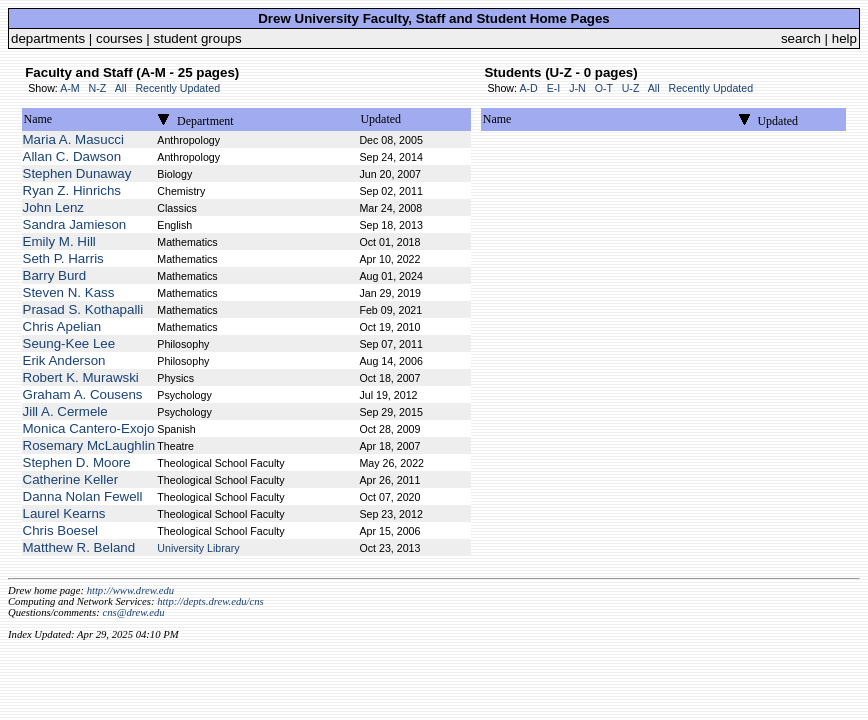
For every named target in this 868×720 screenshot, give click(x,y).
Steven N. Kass (69, 292)
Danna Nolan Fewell (83, 496)
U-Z (631, 88)
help (844, 38)
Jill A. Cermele (65, 411)
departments (48, 38)
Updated (380, 119)
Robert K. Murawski (81, 377)
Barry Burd (55, 275)
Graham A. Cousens (83, 394)
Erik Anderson (64, 360)
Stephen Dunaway (77, 173)
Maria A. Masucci (73, 139)
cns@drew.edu (133, 612)
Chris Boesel (61, 530)
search (801, 38)
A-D (528, 88)
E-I (554, 88)
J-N (577, 88)
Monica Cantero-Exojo (89, 428)
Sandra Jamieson (75, 224)
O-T (604, 88)
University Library (198, 548)
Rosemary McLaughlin (89, 445)
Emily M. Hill (59, 241)
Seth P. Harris (63, 258)
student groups (198, 38)
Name (38, 119)
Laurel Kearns (64, 513)
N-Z (98, 88)
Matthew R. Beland (79, 547)
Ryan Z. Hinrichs (72, 190)
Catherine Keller (71, 479)
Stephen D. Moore (77, 462)
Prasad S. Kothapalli (83, 309)
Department (205, 121)
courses (119, 38)
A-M (70, 88)
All (121, 88)
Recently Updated (177, 88)
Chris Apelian (62, 326)
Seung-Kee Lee (69, 343)
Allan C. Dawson (72, 156)
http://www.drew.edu (130, 590)
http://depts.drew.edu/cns (210, 601)
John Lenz (54, 207)
